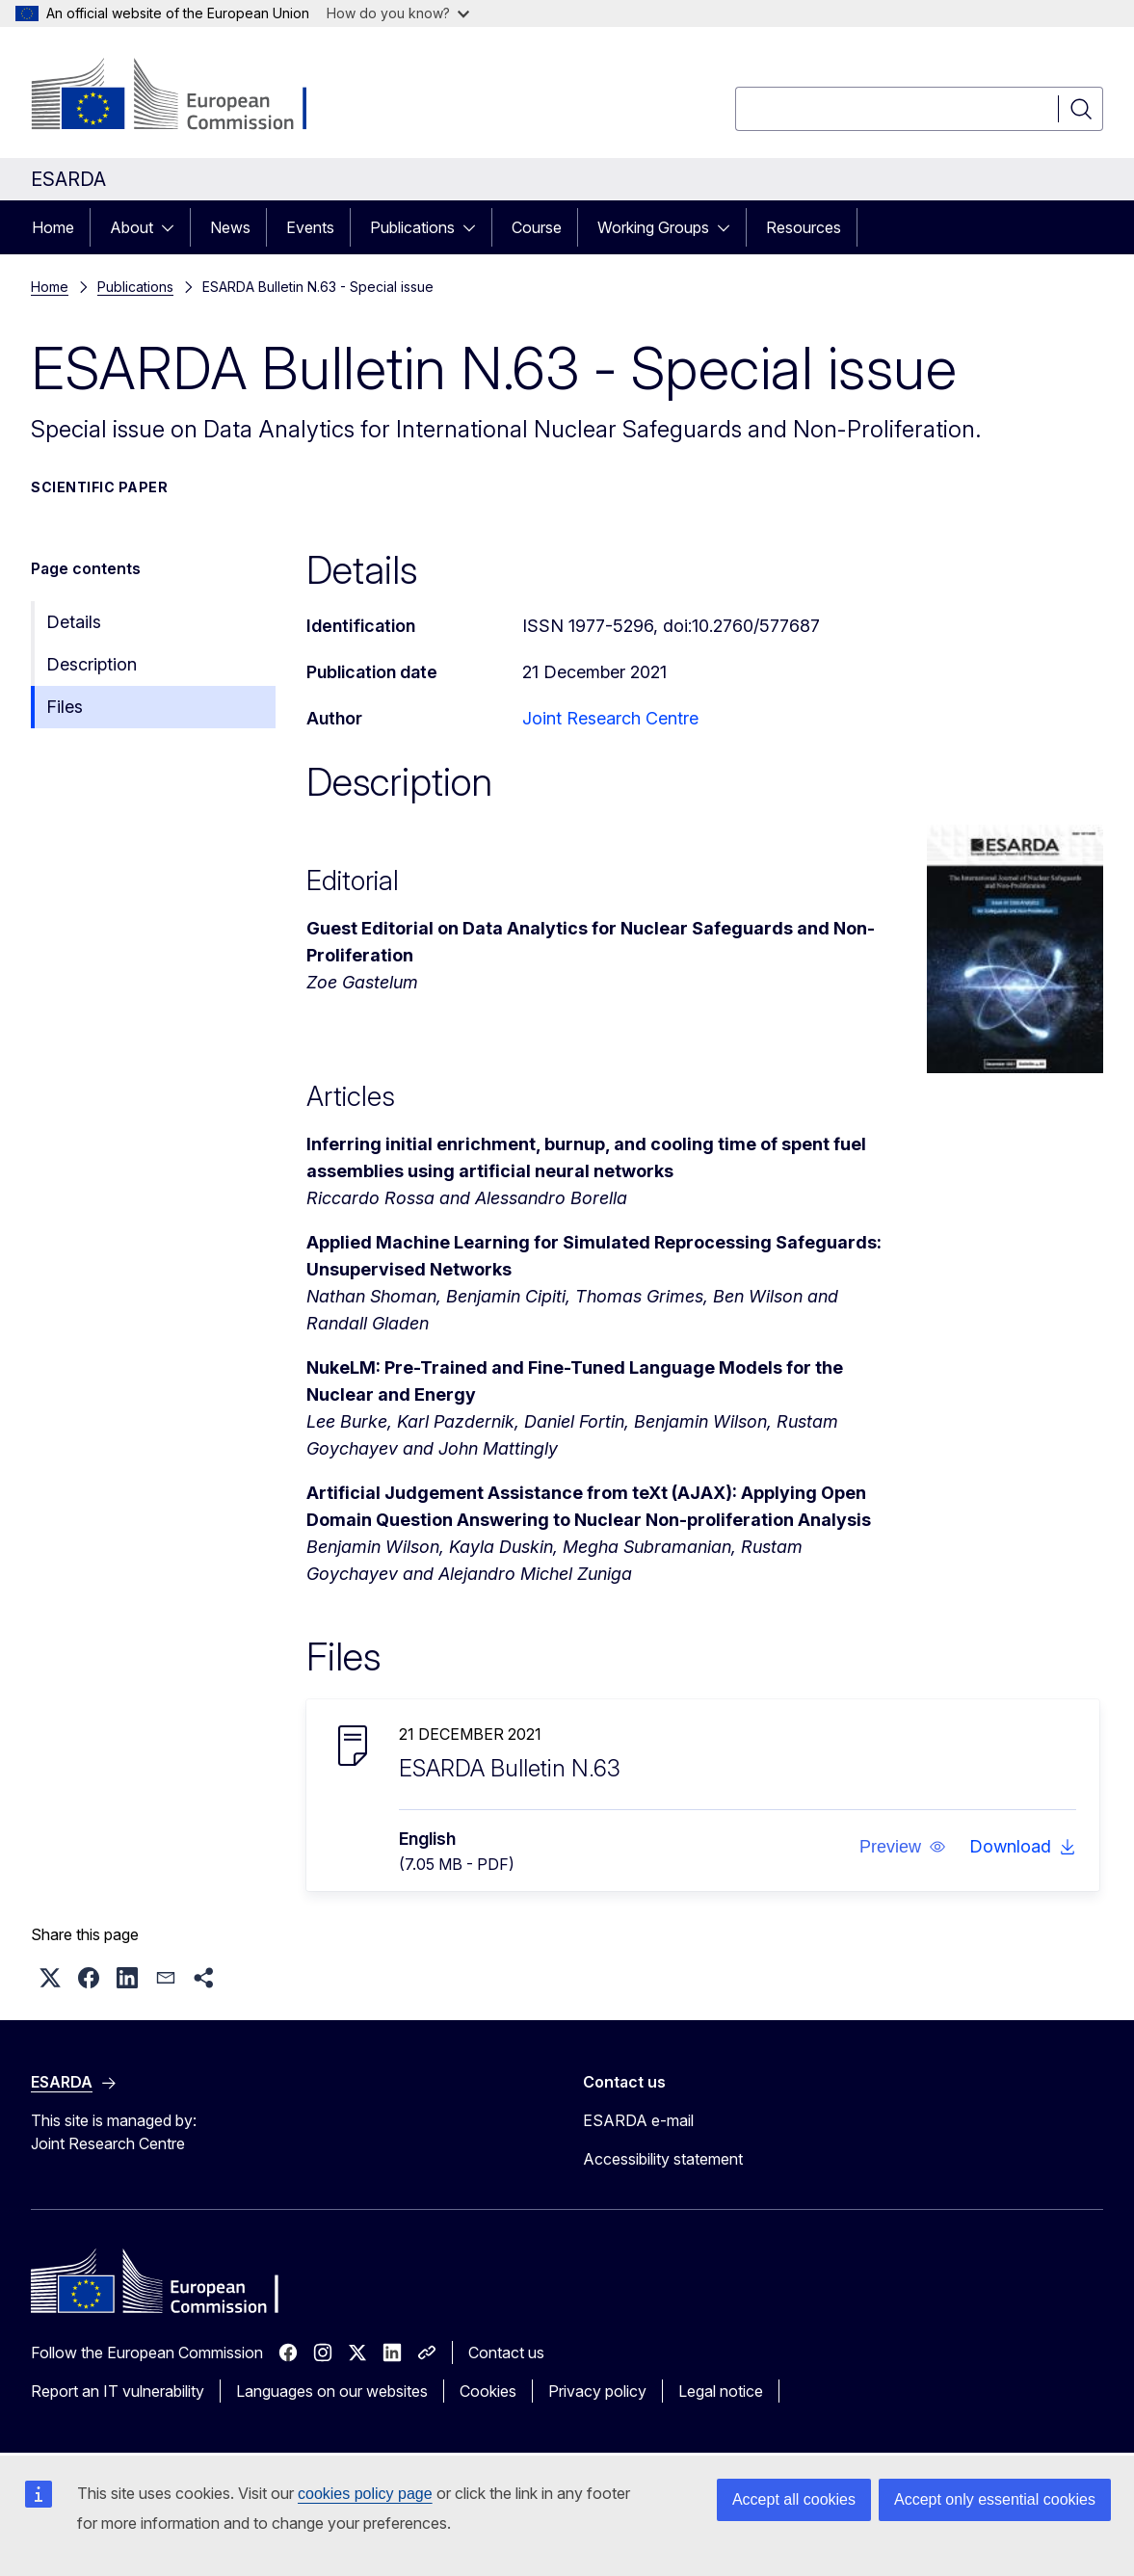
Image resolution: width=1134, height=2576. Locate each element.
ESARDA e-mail (638, 2120)
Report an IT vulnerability (117, 2391)
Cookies (488, 2391)
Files (64, 707)
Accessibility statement (663, 2159)
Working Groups (653, 227)
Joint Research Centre (610, 718)
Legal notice (720, 2391)
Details (73, 622)
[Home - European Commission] (186, 96)
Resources (803, 227)
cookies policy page (365, 2493)
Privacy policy (597, 2391)
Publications (412, 227)
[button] (902, 1846)
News (230, 227)
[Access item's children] (173, 227)
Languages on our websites (332, 2391)
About (131, 227)
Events (310, 227)
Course (537, 227)
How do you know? (398, 13)
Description (91, 664)
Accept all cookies (794, 2499)
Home (53, 227)
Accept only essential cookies (994, 2499)
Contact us (506, 2352)
